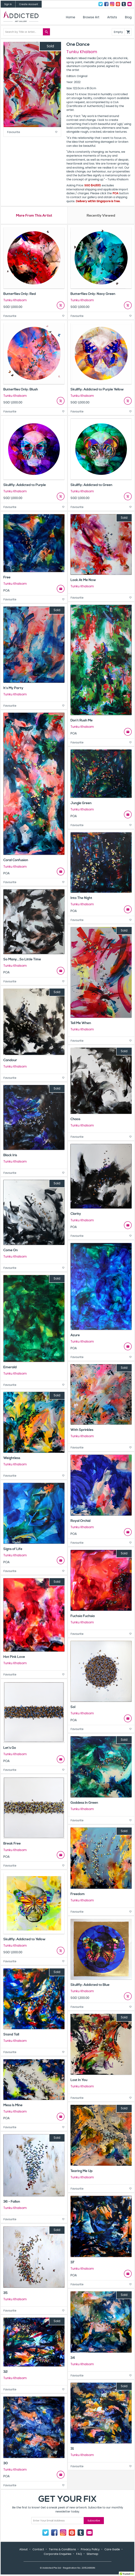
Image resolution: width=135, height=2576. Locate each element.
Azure (75, 1335)
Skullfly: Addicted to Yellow (24, 1939)
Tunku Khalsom (81, 52)
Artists (112, 17)
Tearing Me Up (81, 2171)
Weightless (11, 1458)
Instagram (112, 4)
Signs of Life (12, 1549)
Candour (10, 1060)
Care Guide (112, 2550)
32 (5, 2372)
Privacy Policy (90, 2550)
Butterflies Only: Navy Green (92, 294)
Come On (10, 1250)
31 (72, 2449)
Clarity (75, 1214)
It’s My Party (13, 688)
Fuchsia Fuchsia (82, 1616)
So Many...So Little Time (22, 960)
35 (5, 2293)
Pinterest (118, 4)
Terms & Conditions (62, 2550)
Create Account (28, 4)
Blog (128, 17)
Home (70, 17)
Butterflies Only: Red (19, 294)
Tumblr (124, 4)
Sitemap (92, 2554)
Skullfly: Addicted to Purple (24, 485)
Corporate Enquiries (57, 2554)
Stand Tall (11, 2035)
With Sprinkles (81, 1430)
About (23, 2550)
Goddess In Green (84, 1803)
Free (7, 578)
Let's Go (9, 1748)
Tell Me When (80, 1023)
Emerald (10, 1367)
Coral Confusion (15, 860)
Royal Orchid (80, 1521)
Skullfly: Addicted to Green (91, 485)
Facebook (106, 4)
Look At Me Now (83, 580)
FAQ (79, 2554)
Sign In (8, 4)
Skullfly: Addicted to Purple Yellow (97, 390)
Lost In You (78, 2080)
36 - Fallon (11, 2202)
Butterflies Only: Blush (20, 390)
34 (72, 2358)
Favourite (32, 132)
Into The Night (81, 898)
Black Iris (10, 1155)
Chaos (75, 1119)
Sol (72, 1707)
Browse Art (91, 17)
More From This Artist (34, 215)
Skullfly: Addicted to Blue (90, 1985)
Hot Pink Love (14, 1657)
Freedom (77, 1894)
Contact (129, 4)
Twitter (100, 4)
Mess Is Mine (12, 2105)
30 (5, 2463)
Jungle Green (81, 803)
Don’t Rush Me (81, 721)
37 (72, 2263)
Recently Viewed (100, 215)
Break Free (12, 1844)
